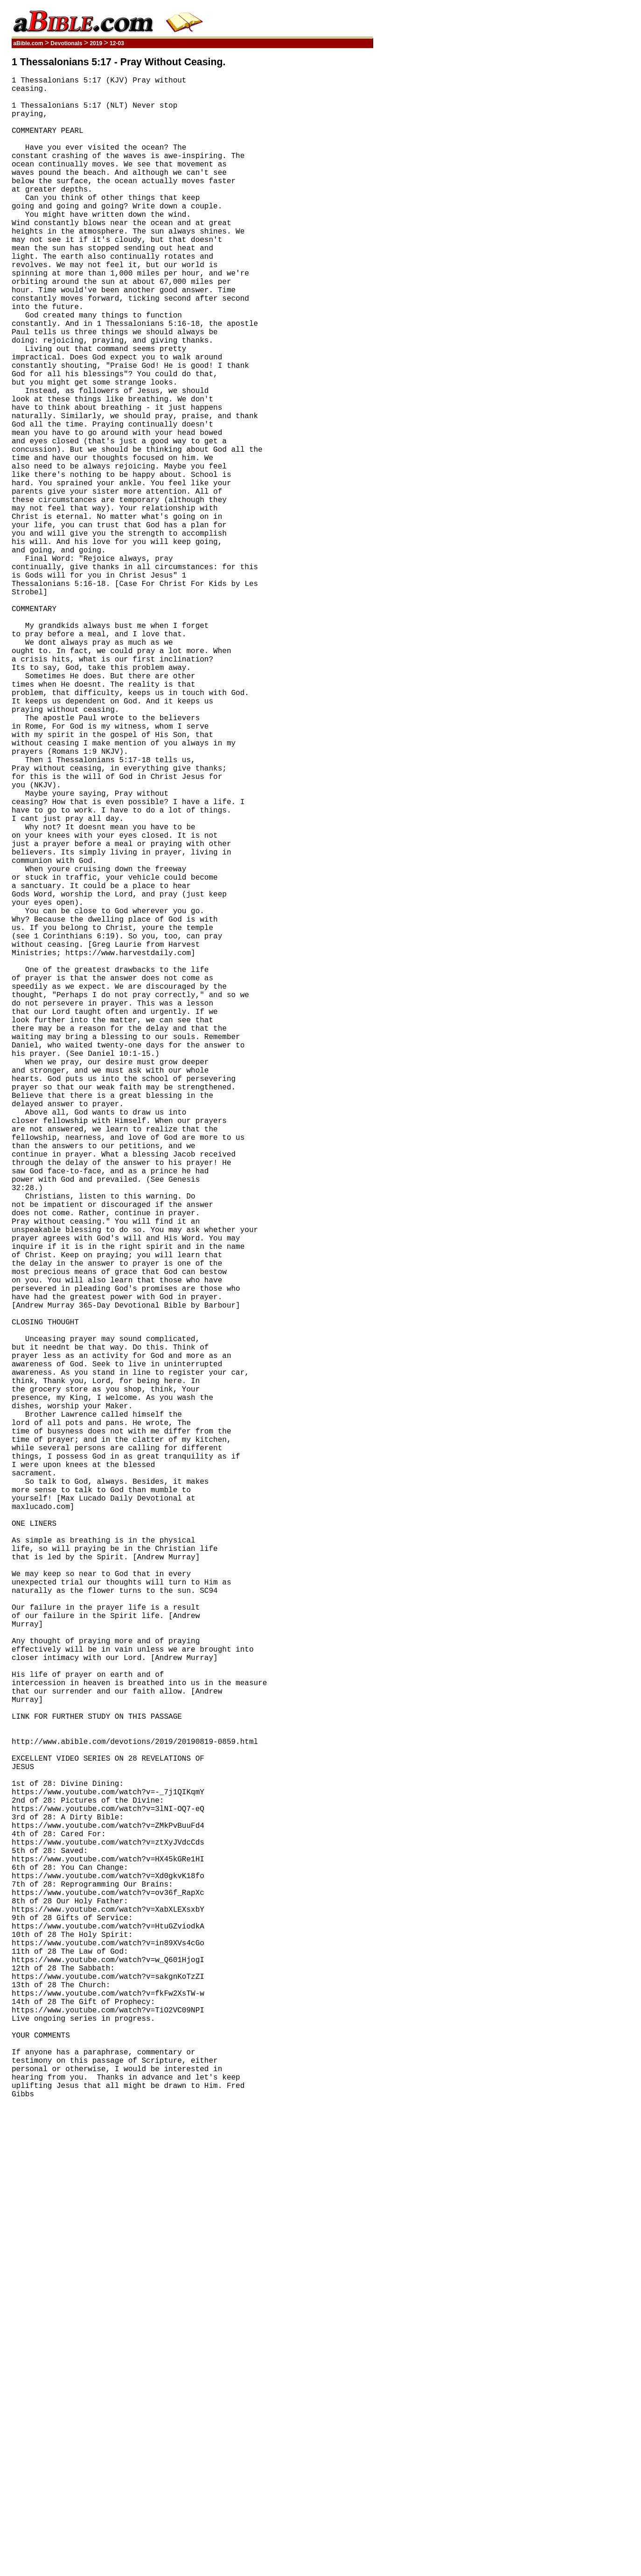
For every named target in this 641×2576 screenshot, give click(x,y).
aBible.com (28, 43)
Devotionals (66, 43)
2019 (96, 43)
